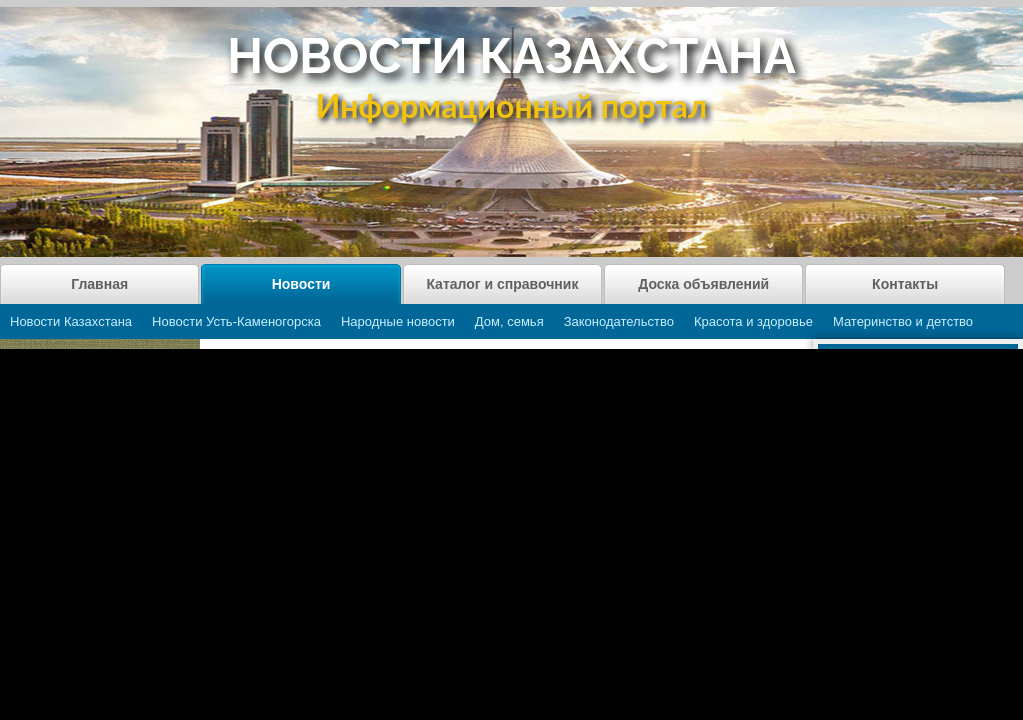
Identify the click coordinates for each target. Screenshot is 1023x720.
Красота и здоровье (753, 321)
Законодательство (619, 321)
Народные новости (398, 321)
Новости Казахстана (71, 321)
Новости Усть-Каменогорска (236, 321)
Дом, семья (509, 321)
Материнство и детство (903, 321)
